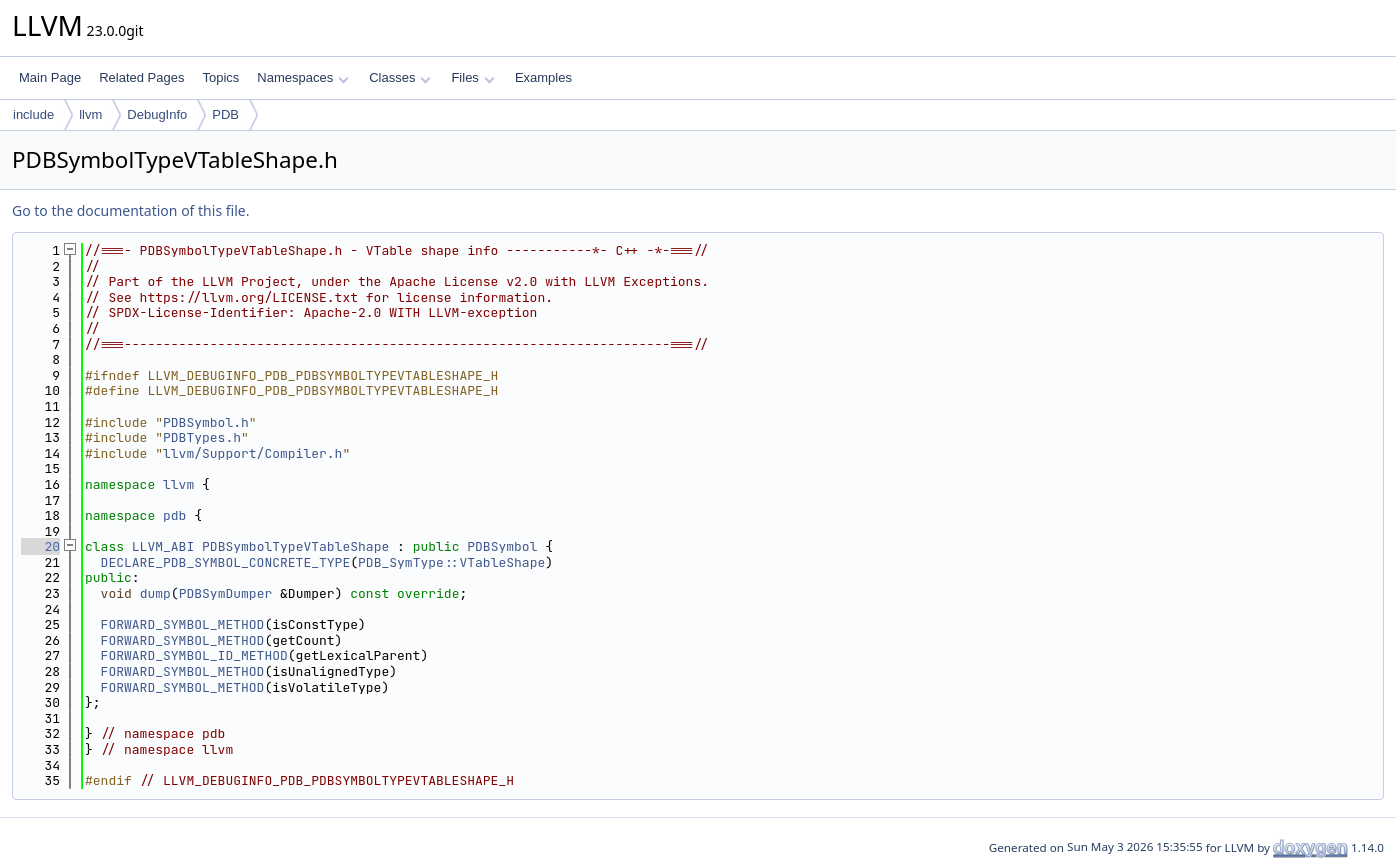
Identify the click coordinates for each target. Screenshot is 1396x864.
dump (155, 593)
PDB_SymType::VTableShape (451, 562)
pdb (174, 515)
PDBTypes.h (202, 437)
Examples (543, 77)
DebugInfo (157, 114)
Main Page (50, 77)
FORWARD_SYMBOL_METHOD (183, 624)
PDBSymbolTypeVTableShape (295, 546)
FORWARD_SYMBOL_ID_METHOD (194, 655)
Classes (400, 77)
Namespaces (302, 77)
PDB (225, 114)
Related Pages (141, 77)
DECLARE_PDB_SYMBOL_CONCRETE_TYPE (226, 562)
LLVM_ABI (163, 546)
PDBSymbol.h (206, 422)
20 (40, 546)
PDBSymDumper (226, 593)
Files (472, 77)
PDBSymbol (502, 546)
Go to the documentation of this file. (130, 210)
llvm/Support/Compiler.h (252, 453)
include (33, 114)
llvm (90, 114)
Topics (220, 77)
